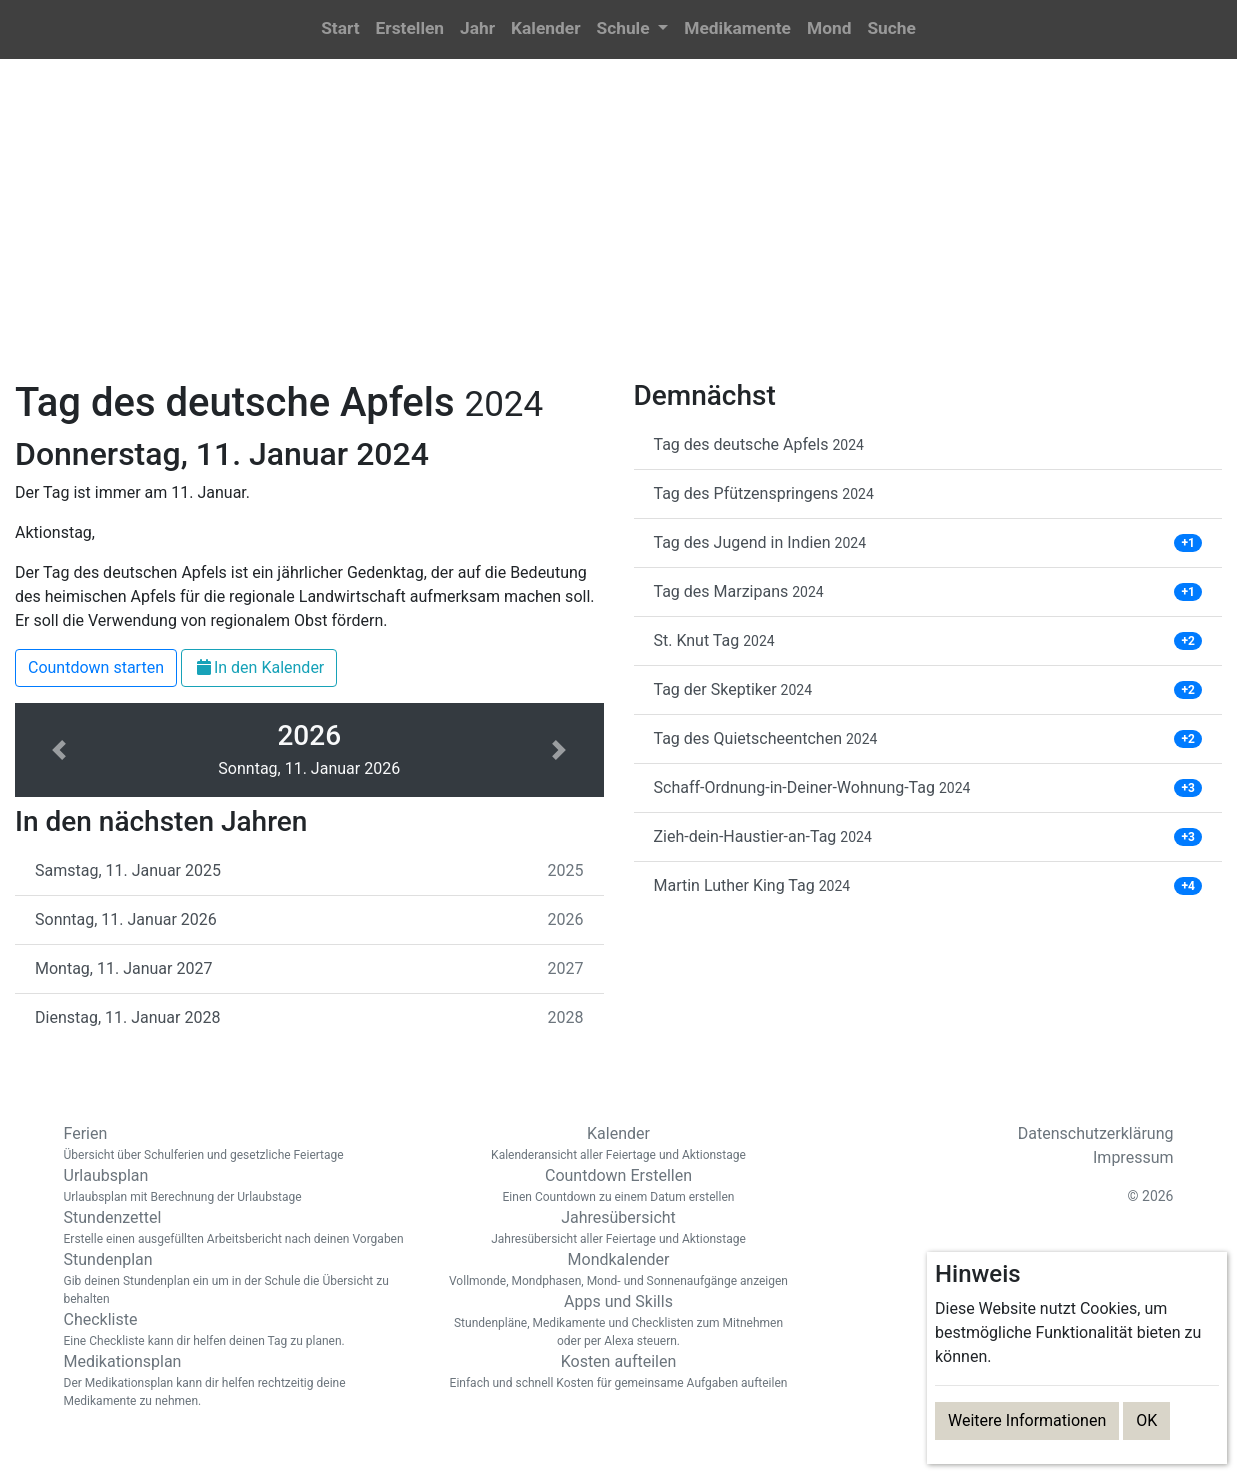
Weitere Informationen (1027, 1420)
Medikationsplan (239, 1381)
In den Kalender (259, 667)
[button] (632, 29)
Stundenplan (239, 1279)
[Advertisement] (619, 231)
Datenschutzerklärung (1096, 1133)
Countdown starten (96, 667)
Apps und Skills (619, 1321)
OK (1146, 1420)
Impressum (1133, 1157)
